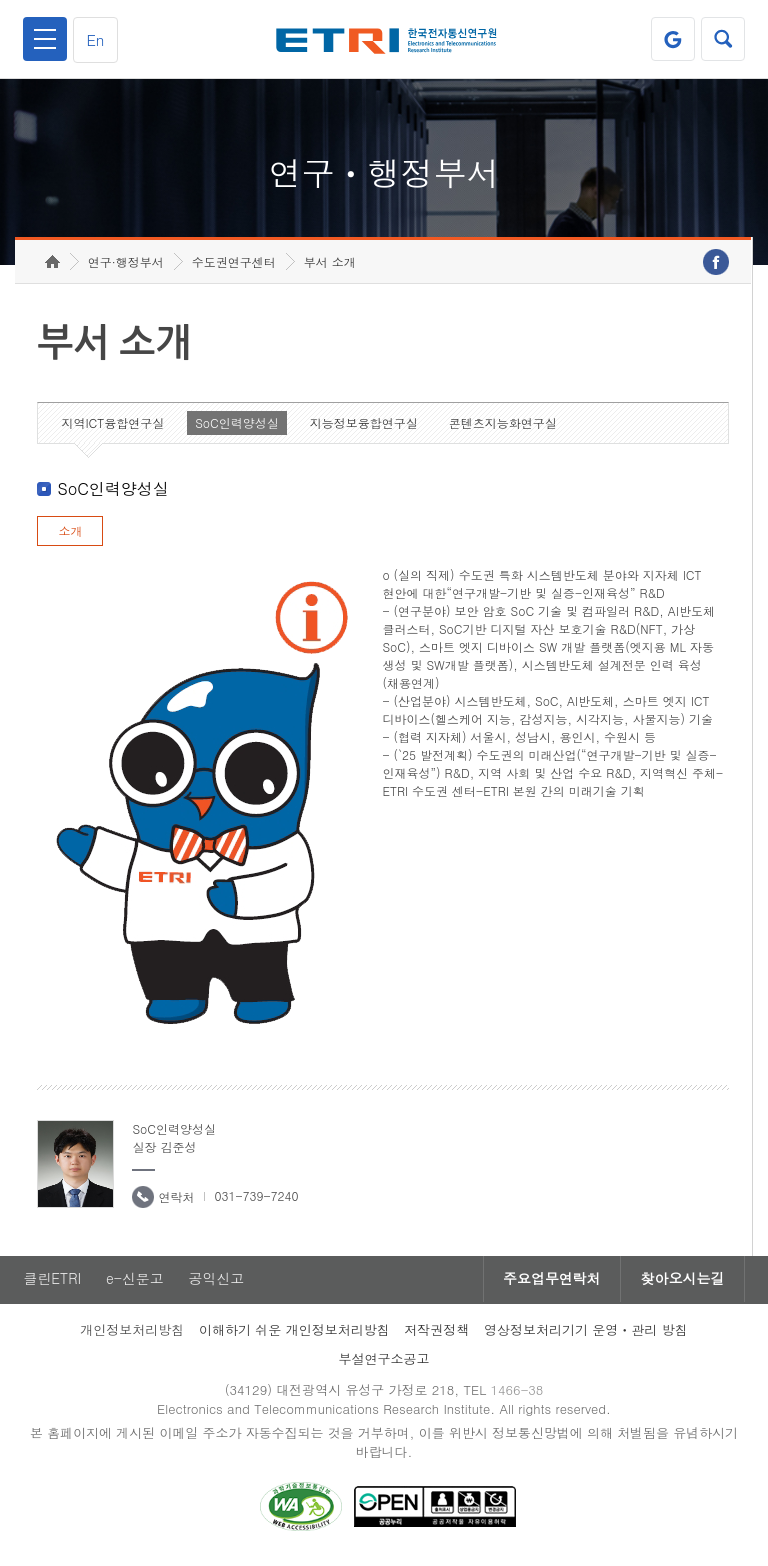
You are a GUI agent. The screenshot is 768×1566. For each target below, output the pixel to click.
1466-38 (517, 1393)
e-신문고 (135, 1283)
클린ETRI (52, 1283)
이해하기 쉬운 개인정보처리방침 (294, 1333)
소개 (70, 534)
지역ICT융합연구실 (112, 426)
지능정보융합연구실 (364, 426)
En (96, 39)
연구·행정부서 (126, 265)
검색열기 (723, 39)
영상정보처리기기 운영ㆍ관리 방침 (586, 1333)
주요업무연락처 (550, 1283)
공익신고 (217, 1283)
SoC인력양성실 (237, 426)
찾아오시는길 (682, 1283)
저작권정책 (436, 1333)
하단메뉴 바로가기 (0, 0)
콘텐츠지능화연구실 (503, 426)
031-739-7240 (256, 1199)
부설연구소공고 (384, 1362)
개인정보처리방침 (132, 1333)
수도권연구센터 (234, 265)
